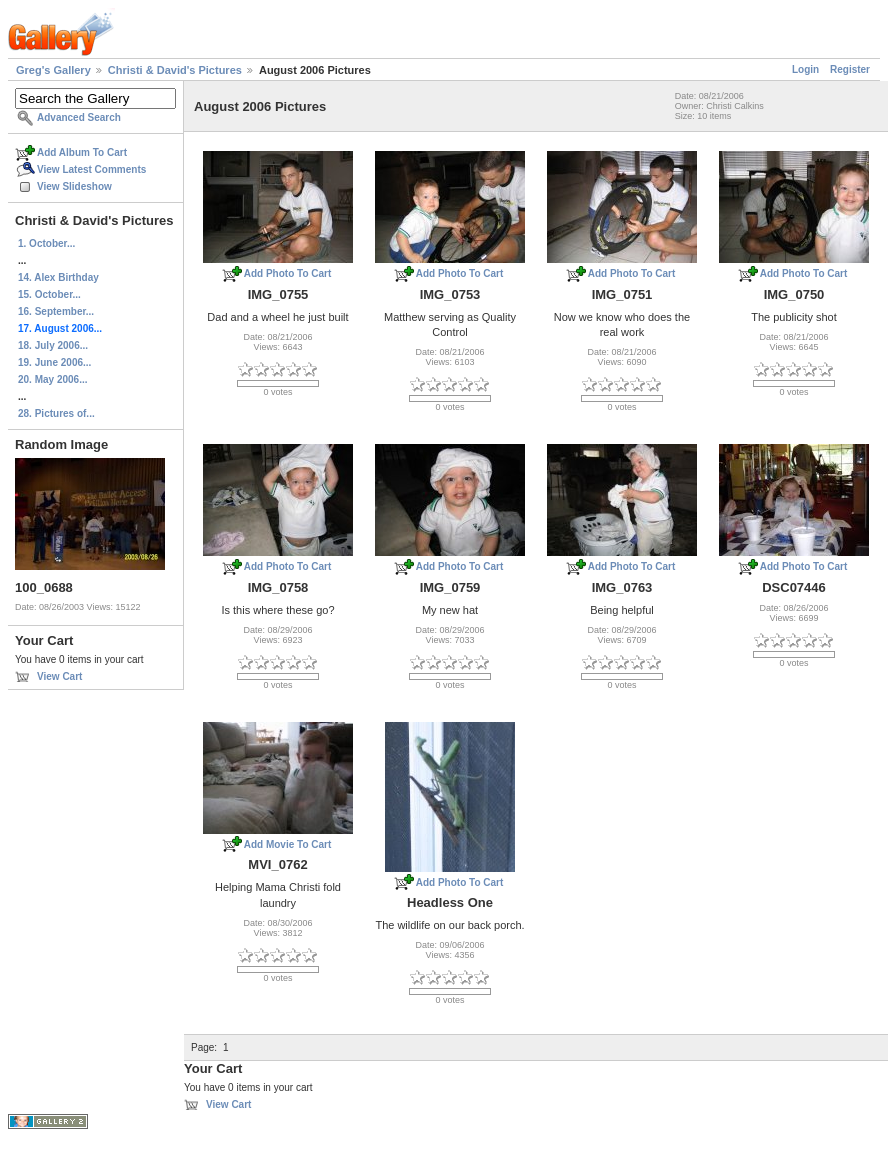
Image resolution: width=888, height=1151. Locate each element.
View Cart (59, 676)
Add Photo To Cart (288, 273)
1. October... (46, 243)
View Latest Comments (91, 169)
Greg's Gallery (53, 70)
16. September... (56, 311)
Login (805, 69)
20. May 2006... (53, 379)
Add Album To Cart (82, 152)
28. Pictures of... (56, 413)
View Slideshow (74, 186)
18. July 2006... (53, 345)
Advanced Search (79, 117)
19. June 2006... (54, 362)
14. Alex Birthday (58, 277)
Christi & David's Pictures (175, 70)
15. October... (49, 294)
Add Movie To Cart (288, 844)
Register (850, 69)
